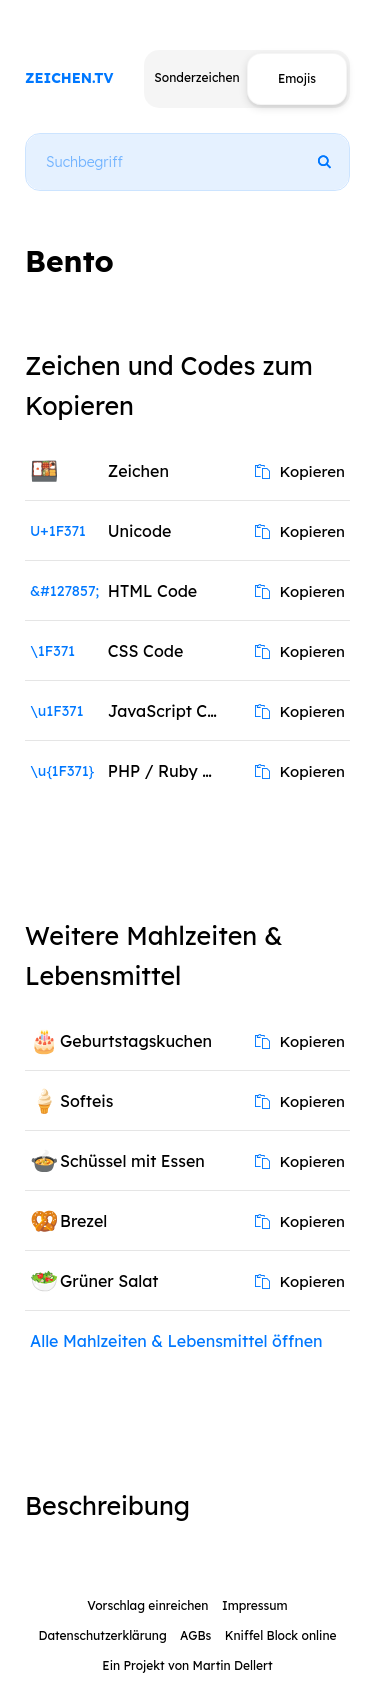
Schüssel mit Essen (132, 1161)
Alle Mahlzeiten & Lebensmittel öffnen (176, 1341)
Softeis (86, 1101)
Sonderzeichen (196, 77)
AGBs (195, 1635)
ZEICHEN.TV (69, 78)
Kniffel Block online (281, 1635)
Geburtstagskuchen (136, 1041)
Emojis (297, 78)
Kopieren (300, 471)
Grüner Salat (109, 1281)
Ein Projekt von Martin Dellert (187, 1665)
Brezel (83, 1221)
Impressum (255, 1605)
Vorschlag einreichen (147, 1605)
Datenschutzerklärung (102, 1635)
